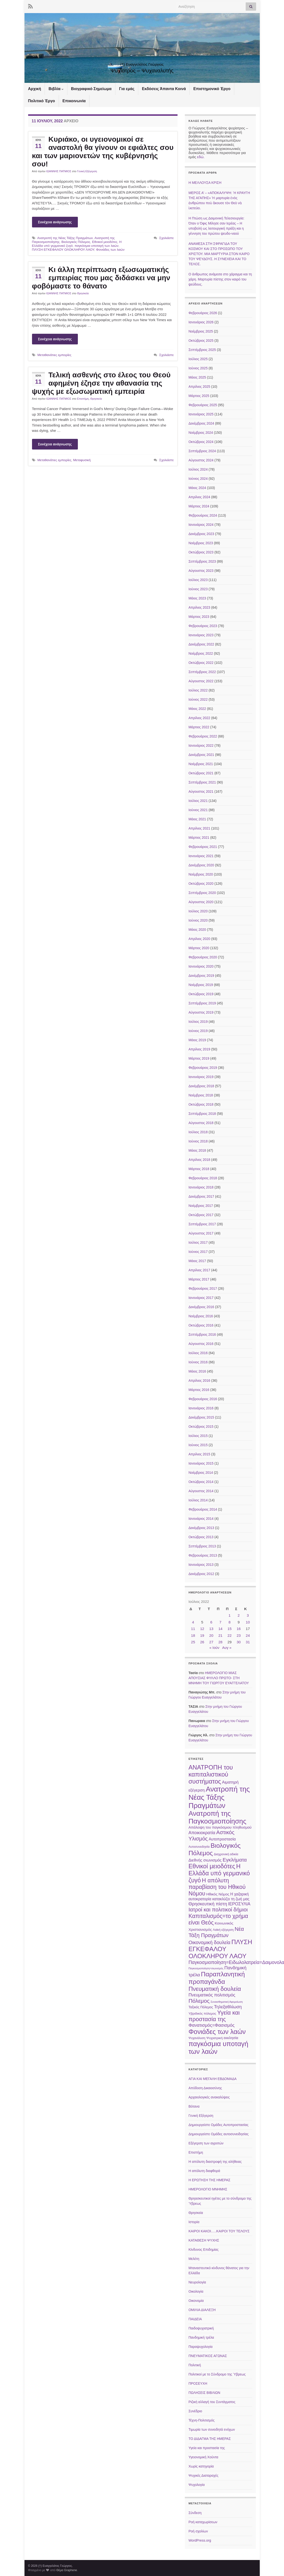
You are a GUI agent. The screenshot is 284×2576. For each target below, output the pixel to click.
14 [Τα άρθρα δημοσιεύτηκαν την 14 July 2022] (220, 1629)
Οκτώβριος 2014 (200, 1482)
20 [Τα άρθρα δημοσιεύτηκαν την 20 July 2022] (211, 1635)
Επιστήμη (83, 398)
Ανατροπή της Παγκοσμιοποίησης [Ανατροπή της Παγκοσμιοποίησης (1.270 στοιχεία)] (217, 1817)
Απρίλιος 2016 (199, 1380)
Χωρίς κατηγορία (201, 2466)
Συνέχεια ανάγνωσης (55, 222)
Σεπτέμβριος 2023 (202, 561)
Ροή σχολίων (198, 2531)
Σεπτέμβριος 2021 (202, 782)
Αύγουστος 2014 (200, 1491)
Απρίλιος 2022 (199, 718)
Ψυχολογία (196, 2485)
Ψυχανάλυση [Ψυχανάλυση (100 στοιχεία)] (196, 2038)
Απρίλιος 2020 (199, 939)
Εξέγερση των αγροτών (205, 2143)
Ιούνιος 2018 (198, 1141)
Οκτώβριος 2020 (200, 883)
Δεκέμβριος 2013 (201, 1528)
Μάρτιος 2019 (198, 1058)
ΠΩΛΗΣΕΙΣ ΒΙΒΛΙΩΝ (204, 2393)
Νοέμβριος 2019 (200, 985)
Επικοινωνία (74, 101)
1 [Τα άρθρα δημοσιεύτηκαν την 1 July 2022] (229, 1615)
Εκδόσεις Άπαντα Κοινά (164, 89)
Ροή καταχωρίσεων (202, 2522)
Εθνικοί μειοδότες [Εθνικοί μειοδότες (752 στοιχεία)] (211, 1866)
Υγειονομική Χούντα (203, 2457)
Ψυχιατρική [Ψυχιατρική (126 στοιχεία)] (214, 2038)
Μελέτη (193, 2259)
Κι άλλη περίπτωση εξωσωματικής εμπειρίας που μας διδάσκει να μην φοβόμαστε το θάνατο (101, 277)
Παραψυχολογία (200, 2347)
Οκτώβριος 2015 (200, 1426)
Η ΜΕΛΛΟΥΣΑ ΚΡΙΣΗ (204, 183)
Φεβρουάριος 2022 (202, 736)
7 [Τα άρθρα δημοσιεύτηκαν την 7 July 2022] (220, 1622)
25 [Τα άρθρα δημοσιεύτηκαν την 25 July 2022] (193, 1642)
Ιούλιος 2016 (198, 1353)
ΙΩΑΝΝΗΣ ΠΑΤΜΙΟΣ (58, 171)
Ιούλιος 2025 (198, 359)
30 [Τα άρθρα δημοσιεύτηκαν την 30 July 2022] (239, 1642)
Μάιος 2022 (197, 709)
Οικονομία (196, 2301)
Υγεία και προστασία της (206, 2448)
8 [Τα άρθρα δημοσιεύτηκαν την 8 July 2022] (229, 1622)
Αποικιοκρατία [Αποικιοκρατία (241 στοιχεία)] (201, 1832)
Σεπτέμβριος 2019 (202, 1003)
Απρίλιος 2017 (199, 1270)
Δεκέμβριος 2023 (201, 534)
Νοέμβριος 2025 (200, 331)
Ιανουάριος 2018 (200, 1187)
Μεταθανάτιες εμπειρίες (54, 355)
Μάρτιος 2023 (198, 617)
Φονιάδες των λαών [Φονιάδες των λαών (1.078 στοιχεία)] (217, 2031)
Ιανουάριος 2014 (200, 1519)
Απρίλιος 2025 (199, 386)
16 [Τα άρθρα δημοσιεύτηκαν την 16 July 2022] (239, 1629)
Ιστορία (193, 2222)
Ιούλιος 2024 (198, 469)
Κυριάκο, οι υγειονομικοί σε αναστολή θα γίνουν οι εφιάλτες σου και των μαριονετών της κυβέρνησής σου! (103, 151)
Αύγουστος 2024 (200, 460)
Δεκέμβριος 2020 (201, 865)
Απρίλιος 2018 (199, 1160)
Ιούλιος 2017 (198, 1242)
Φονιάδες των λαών (110, 249)
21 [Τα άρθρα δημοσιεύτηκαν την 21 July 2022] (220, 1635)
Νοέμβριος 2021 (200, 764)
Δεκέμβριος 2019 (201, 976)
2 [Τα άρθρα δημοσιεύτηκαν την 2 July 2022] (239, 1615)
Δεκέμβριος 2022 (201, 644)
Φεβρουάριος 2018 (202, 1178)
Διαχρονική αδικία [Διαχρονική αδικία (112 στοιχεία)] (226, 1854)
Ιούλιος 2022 (198, 690)
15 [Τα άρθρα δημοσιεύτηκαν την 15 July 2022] (229, 1629)
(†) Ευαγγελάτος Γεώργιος (142, 63)
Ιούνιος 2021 (198, 810)
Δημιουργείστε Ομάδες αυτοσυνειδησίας (218, 2134)
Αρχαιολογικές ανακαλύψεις (209, 2097)
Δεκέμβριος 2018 (201, 1086)
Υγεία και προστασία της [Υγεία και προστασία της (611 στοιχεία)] (214, 2016)
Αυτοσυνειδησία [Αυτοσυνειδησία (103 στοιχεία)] (199, 1846)
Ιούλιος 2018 (198, 1132)
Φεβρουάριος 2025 (202, 405)
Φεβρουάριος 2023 (202, 626)
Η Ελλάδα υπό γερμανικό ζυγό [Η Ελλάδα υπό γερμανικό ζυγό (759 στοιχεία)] (219, 1873)
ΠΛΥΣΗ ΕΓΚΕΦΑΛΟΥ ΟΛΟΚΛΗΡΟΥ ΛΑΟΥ (63, 249)
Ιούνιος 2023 (198, 589)
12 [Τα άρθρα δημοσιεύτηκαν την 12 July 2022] (202, 1629)
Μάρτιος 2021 (198, 837)
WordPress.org (199, 2540)
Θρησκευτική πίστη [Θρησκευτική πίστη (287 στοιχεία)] (207, 1903)
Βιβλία (56, 89)
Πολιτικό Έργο (41, 101)
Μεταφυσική (82, 460)
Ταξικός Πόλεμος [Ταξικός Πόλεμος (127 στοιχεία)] (200, 2007)
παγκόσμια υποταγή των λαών (96, 246)
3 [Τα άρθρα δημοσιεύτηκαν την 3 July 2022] (248, 1615)
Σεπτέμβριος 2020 (202, 893)
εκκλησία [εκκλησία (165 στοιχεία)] (231, 2038)
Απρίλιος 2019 (199, 1049)
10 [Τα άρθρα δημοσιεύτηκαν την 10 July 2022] (248, 1622)
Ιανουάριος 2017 (200, 1298)
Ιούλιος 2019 (198, 1022)
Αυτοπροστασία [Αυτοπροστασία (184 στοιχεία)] (222, 1839)
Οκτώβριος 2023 (200, 552)
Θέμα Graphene (66, 2570)
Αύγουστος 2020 (200, 902)
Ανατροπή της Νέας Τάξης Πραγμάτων (65, 238)
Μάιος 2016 (197, 1371)
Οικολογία (195, 2291)
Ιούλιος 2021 (198, 801)
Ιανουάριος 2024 (200, 525)
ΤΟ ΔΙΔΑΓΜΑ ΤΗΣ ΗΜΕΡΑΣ (209, 2439)
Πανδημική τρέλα (201, 2337)
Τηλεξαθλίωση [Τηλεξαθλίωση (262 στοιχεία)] (228, 2006)
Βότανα (193, 2106)
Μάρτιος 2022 (198, 727)
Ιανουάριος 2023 (200, 635)
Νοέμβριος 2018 (200, 1095)
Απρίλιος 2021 (199, 828)
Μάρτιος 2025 (198, 396)
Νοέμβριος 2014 (200, 1472)
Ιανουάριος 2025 (200, 414)
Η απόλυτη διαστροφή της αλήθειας (215, 2162)
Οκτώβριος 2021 (200, 773)
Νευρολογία (197, 2282)
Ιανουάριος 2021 (200, 856)
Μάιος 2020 (197, 929)
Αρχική (34, 89)
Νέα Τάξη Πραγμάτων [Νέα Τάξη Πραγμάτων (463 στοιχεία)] (216, 1932)
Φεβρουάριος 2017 (202, 1288)
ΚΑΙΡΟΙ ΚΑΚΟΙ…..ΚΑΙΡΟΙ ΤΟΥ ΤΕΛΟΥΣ (219, 2231)
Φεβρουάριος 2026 (202, 313)
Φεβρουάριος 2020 (202, 957)
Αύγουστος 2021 (200, 791)
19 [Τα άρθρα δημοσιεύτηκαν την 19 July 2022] (202, 1635)
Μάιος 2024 (197, 488)
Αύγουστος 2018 (200, 1123)
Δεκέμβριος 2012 (201, 1574)
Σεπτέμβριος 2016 (202, 1334)
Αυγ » (226, 1647)
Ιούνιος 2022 (198, 699)
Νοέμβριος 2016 (200, 1316)
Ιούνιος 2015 (198, 1445)
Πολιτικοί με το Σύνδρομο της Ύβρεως (217, 2374)
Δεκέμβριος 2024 (201, 423)
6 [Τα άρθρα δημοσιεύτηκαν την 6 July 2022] (211, 1622)
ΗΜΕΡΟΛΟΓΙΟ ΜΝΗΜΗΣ (207, 2189)
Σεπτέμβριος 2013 (202, 1546)
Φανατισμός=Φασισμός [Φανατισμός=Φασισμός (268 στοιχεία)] (211, 2025)
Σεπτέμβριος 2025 (202, 350)
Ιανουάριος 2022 (200, 745)
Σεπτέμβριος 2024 (202, 451)
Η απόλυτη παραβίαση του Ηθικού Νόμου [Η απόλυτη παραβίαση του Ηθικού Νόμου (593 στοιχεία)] (216, 1887)
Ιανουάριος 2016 (200, 1408)
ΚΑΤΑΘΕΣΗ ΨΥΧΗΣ (203, 2240)
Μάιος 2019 (197, 1040)
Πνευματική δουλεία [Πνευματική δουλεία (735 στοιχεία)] (214, 1989)
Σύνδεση (195, 2513)
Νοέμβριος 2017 (200, 1206)
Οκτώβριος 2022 (200, 663)
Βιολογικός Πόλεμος (75, 242)
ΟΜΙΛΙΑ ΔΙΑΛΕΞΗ (202, 2310)
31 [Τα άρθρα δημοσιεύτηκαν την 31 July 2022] (248, 1642)
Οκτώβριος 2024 (200, 442)
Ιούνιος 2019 (198, 1031)
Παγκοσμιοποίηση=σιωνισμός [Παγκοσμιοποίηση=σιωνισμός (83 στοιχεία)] (205, 1968)
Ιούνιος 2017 (198, 1252)
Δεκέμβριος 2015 (201, 1417)
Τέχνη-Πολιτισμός (201, 2420)
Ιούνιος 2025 (198, 368)
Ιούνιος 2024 (198, 479)
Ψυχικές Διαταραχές (203, 2475)
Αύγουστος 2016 (200, 1344)
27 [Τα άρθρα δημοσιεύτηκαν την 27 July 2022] (211, 1642)
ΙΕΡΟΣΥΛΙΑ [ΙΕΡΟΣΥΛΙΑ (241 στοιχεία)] (239, 1903)
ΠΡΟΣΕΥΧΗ (197, 2383)
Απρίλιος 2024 (199, 497)
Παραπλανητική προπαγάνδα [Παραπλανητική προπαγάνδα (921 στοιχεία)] (216, 1978)
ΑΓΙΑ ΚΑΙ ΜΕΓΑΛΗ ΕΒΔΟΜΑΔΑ (212, 2079)
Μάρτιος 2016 (198, 1390)
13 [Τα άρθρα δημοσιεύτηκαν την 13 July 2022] (211, 1629)
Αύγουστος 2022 (200, 681)
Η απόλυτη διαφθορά (204, 2171)
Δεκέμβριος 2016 (201, 1307)
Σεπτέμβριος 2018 (202, 1114)
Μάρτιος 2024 (198, 506)
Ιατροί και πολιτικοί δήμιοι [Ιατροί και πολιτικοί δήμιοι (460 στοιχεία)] (218, 1910)
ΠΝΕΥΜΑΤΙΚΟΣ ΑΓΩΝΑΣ (207, 2356)
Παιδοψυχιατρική (201, 2328)
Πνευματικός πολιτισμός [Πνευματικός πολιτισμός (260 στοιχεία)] (211, 1994)
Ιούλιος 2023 (198, 580)
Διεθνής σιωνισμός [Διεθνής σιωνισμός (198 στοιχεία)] (205, 1860)
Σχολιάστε (166, 238)
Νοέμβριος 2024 (200, 433)
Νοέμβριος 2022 (200, 653)
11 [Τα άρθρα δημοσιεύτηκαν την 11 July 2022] (193, 1629)
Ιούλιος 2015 (198, 1436)
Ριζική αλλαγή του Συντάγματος (211, 2402)
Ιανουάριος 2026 (200, 322)
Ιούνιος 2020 (198, 920)
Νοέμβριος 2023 (200, 543)
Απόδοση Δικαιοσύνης (205, 2088)
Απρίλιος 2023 (199, 607)
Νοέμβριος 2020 (200, 874)
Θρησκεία (83, 293)
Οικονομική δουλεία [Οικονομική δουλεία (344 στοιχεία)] (209, 1942)
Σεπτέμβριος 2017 (202, 1224)
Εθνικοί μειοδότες (104, 242)
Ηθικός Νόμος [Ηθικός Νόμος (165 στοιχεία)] (217, 1894)
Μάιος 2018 (197, 1150)
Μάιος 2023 (197, 598)
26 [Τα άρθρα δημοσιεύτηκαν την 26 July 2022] (202, 1642)
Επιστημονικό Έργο (211, 89)
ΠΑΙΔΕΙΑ (195, 2319)
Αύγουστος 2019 (200, 1012)
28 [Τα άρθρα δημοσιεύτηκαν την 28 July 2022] (220, 1642)
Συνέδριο (195, 2411)
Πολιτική (194, 2365)
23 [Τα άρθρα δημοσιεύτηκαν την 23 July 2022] (239, 1635)
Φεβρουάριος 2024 (202, 515)
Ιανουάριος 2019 (200, 1077)
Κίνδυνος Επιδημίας (203, 2249)
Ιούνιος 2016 (198, 1362)
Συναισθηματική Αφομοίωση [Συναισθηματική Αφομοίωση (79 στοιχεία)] (227, 2001)
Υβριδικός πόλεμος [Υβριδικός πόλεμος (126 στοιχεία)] (202, 2013)
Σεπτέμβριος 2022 (202, 672)
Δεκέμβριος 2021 (201, 755)
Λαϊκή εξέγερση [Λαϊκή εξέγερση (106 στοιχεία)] (223, 1930)
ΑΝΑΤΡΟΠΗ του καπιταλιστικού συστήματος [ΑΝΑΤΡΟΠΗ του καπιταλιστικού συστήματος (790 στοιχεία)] (210, 1774)
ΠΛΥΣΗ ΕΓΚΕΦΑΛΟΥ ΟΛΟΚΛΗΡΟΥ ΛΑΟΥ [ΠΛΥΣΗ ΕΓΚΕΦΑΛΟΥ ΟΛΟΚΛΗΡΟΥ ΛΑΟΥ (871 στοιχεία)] (220, 1949)
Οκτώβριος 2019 (200, 994)
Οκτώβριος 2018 (200, 1104)
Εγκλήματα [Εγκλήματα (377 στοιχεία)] (235, 1859)
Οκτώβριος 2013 (200, 1537)
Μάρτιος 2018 (198, 1169)
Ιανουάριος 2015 (200, 1463)
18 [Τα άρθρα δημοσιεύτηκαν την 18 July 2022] (193, 1635)
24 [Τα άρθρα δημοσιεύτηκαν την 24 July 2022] (248, 1635)
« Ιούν (214, 1647)
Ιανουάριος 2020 (200, 966)
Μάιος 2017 (197, 1261)
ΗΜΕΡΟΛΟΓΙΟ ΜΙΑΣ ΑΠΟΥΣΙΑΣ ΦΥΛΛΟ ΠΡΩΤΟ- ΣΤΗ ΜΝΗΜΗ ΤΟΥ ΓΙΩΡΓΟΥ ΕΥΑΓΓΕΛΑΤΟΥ (218, 1678)
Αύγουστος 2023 (200, 571)
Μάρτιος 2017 (198, 1279)
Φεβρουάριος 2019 (202, 1068)
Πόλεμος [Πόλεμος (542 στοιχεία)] (199, 2001)
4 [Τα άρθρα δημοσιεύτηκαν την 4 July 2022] (193, 1622)
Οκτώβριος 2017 (200, 1215)
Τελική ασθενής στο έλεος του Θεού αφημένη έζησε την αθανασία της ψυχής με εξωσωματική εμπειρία (101, 383)
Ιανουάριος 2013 (200, 1565)
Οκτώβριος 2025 (200, 340)
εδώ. (201, 157)
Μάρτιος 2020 (198, 948)
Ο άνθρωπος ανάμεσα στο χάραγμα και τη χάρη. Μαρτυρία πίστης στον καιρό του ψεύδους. (220, 279)
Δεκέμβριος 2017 (201, 1196)
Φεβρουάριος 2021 (202, 847)
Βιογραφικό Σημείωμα (91, 89)
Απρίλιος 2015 (199, 1454)
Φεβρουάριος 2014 (202, 1509)
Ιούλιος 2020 (198, 911)
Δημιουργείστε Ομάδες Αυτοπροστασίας (218, 2125)
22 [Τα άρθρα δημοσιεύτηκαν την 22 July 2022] (229, 1635)
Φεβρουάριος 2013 (202, 1555)
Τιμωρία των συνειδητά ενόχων (211, 2429)
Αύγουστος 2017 (200, 1233)
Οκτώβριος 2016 (200, 1325)
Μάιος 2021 (197, 819)
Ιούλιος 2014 (198, 1500)
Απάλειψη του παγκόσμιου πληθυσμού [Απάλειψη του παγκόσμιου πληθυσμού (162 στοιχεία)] (220, 1827)
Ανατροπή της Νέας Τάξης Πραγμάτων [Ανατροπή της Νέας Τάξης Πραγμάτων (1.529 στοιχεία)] (219, 1797)
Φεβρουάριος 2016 (202, 1399)
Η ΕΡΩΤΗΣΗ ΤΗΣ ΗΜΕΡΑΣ (209, 2180)
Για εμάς (126, 89)
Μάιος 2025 (197, 377)
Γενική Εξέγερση (87, 171)
